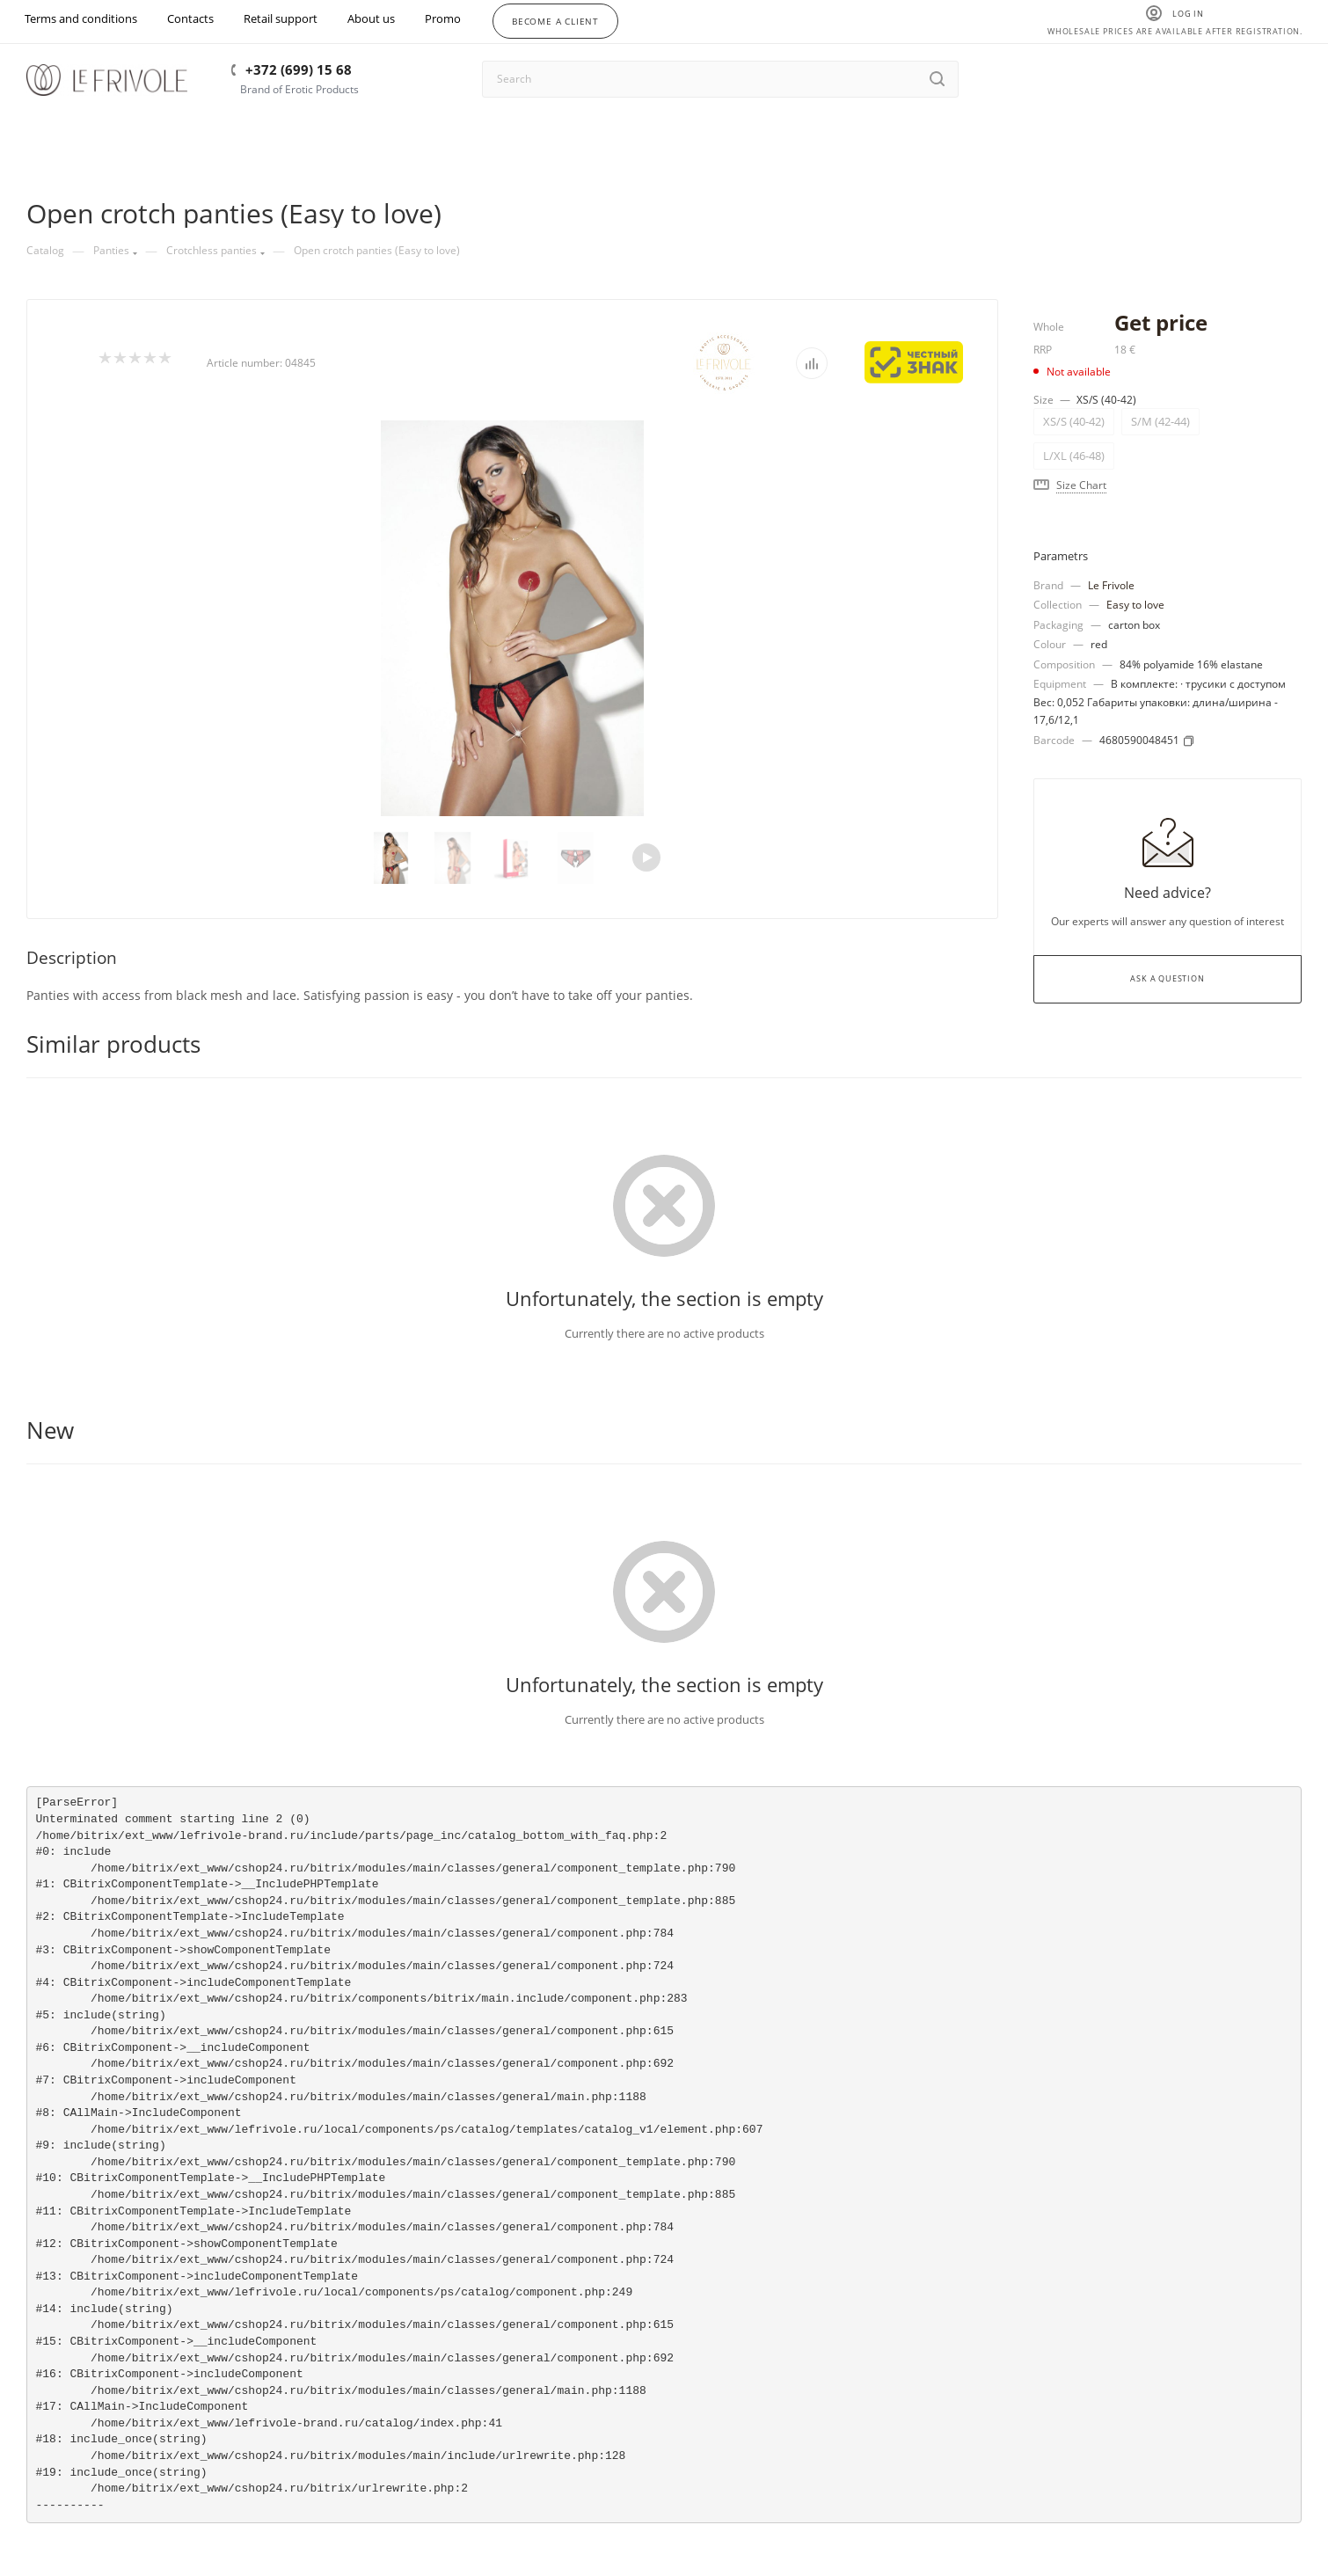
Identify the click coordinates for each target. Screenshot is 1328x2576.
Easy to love (1135, 604)
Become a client (555, 21)
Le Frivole (1111, 585)
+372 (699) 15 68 (298, 69)
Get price (1161, 322)
